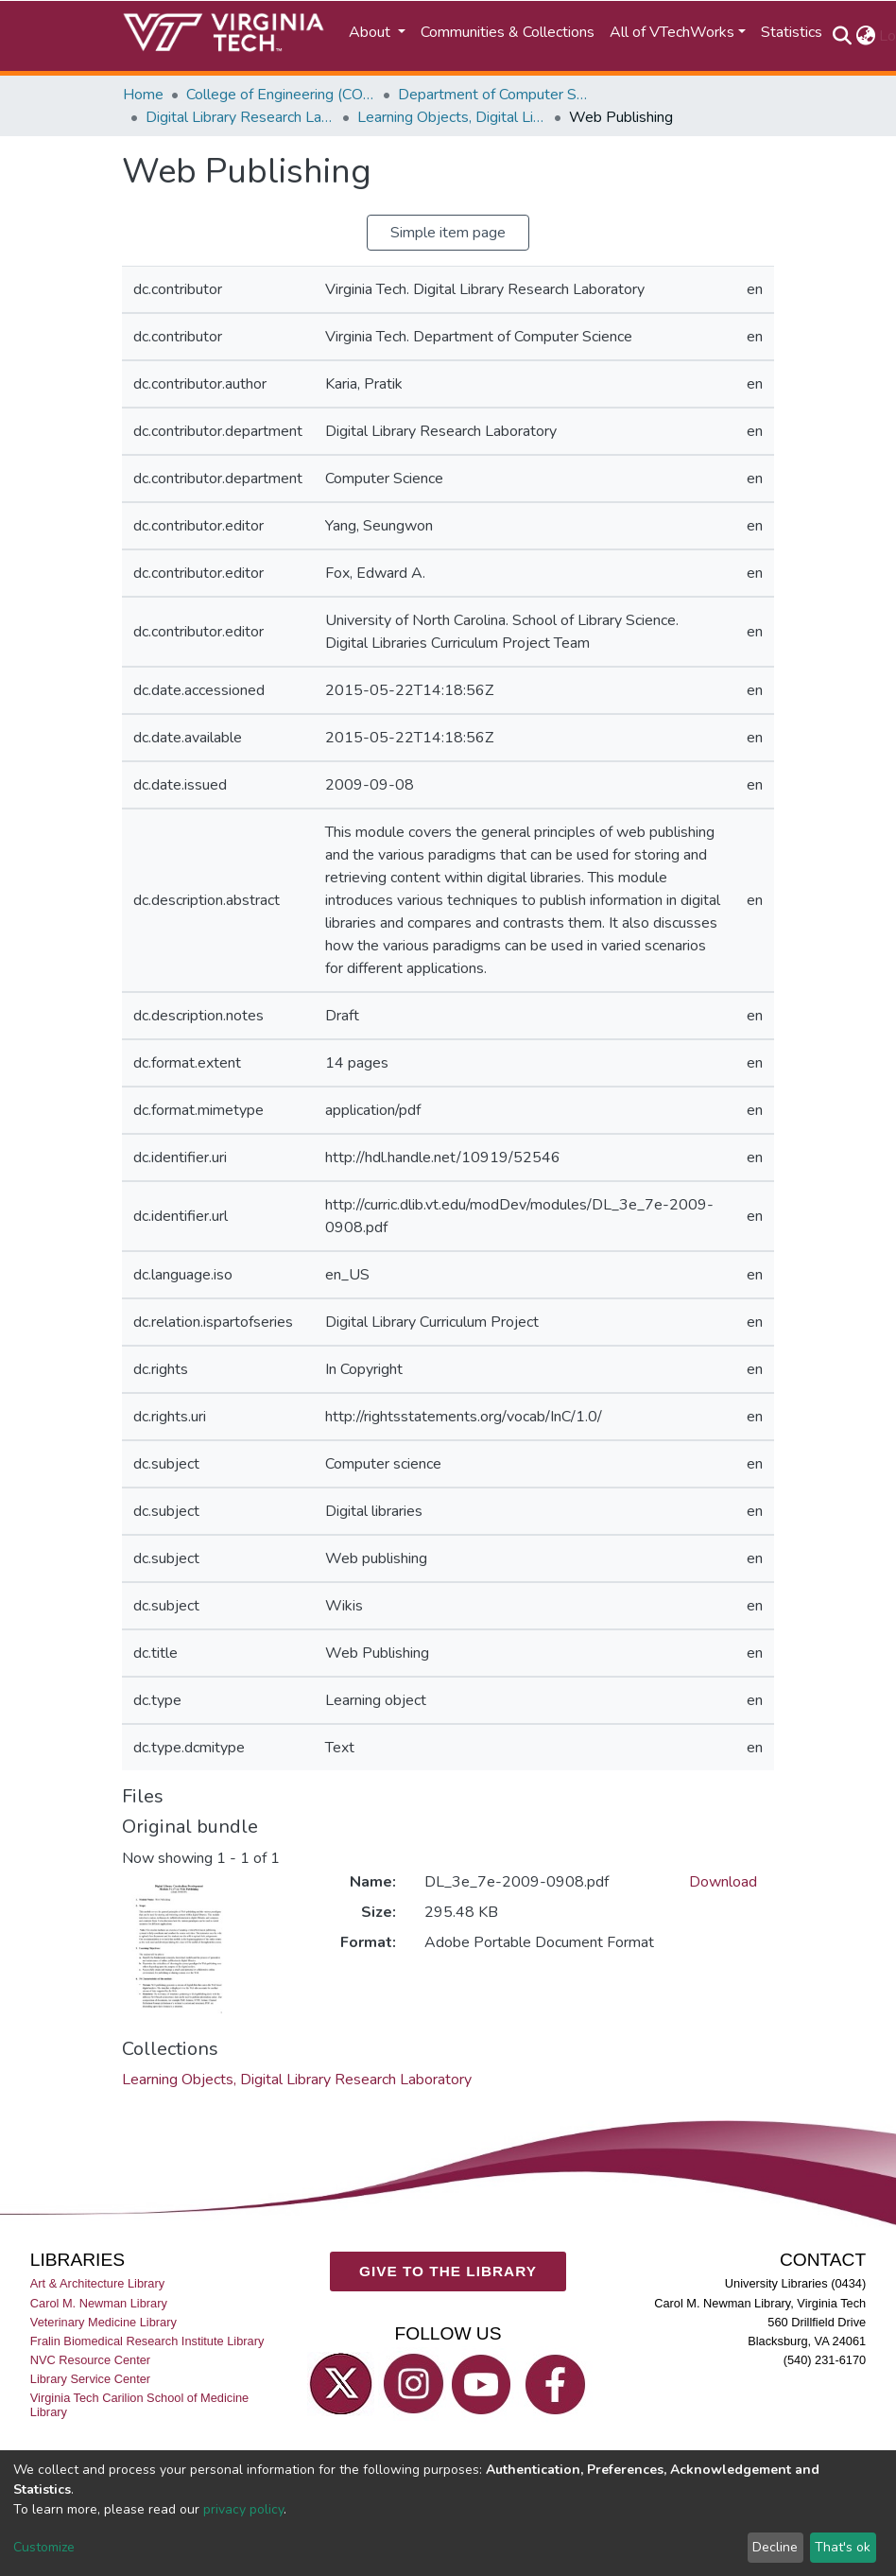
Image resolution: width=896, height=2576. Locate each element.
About (371, 32)
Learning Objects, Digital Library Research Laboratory (451, 117)
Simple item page (448, 232)
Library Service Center (90, 2379)
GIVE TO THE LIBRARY (448, 2271)
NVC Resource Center (90, 2360)
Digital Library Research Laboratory (240, 117)
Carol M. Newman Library (98, 2303)
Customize (44, 2547)
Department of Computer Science (492, 94)
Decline (775, 2547)
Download (723, 1881)
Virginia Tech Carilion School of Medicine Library (139, 2405)
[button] (865, 36)
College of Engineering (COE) (280, 94)
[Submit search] (841, 36)
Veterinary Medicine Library (103, 2322)
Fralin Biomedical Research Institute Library (147, 2341)
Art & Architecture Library (97, 2284)
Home (143, 94)
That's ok (842, 2547)
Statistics (791, 32)
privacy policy (243, 2509)
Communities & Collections (507, 32)
